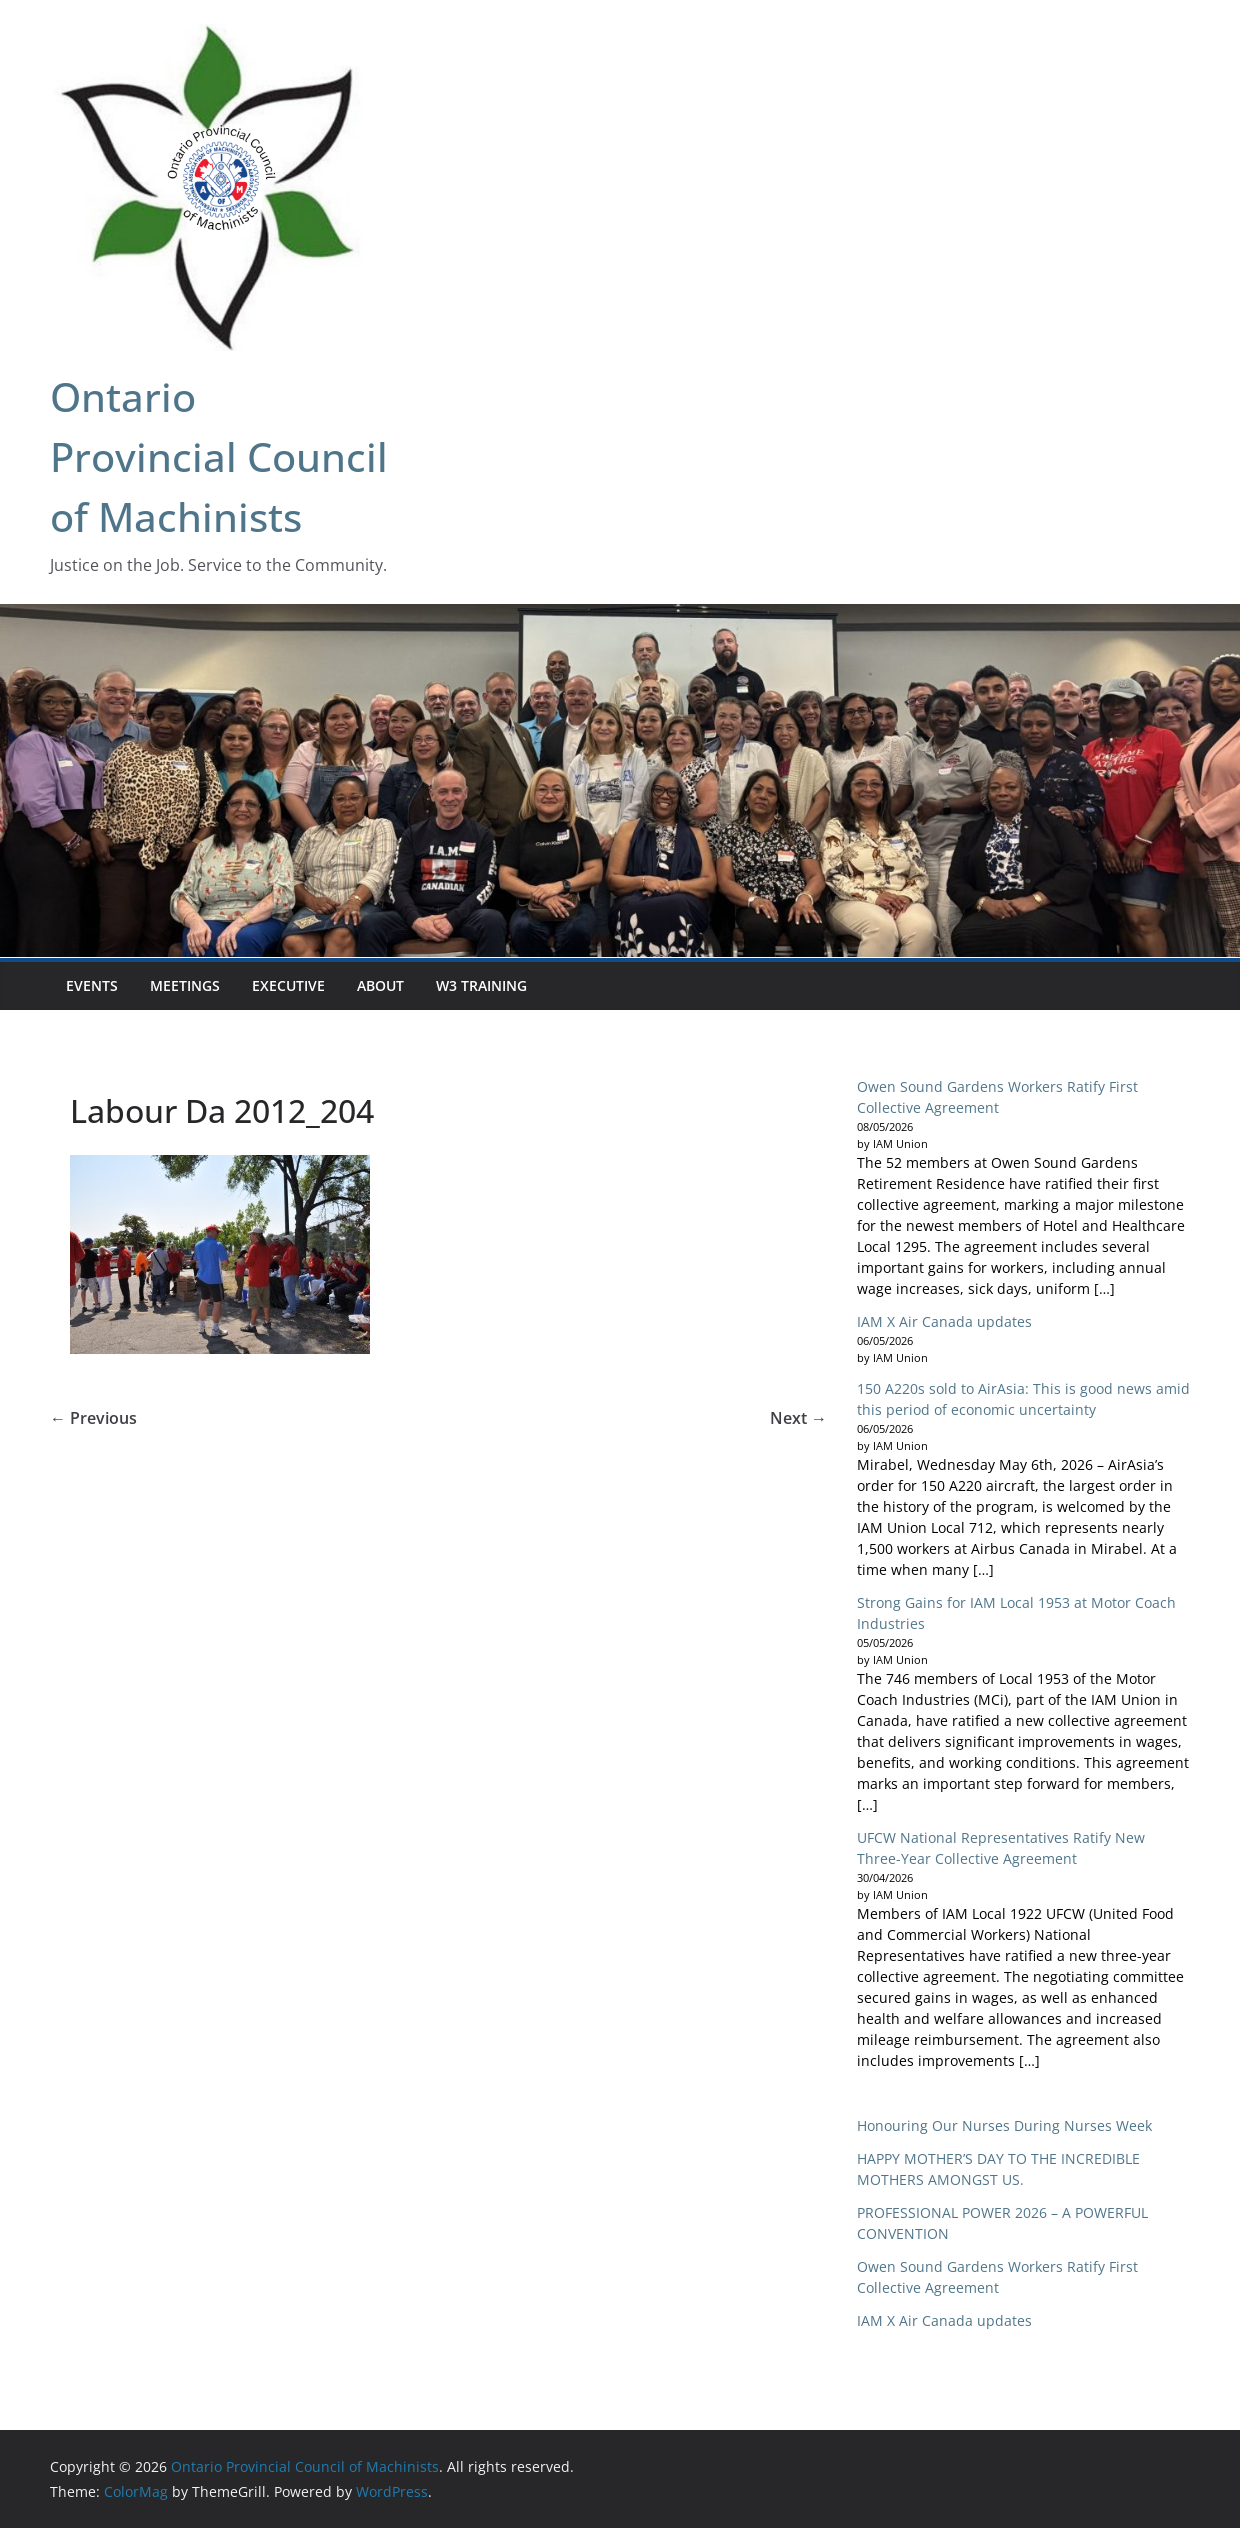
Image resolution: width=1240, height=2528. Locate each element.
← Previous (93, 1418)
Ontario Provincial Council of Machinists (219, 456)
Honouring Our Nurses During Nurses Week (1004, 2125)
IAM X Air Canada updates (944, 1321)
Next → (798, 1418)
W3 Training (481, 985)
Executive (288, 985)
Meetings (185, 985)
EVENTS (92, 985)
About (380, 985)
